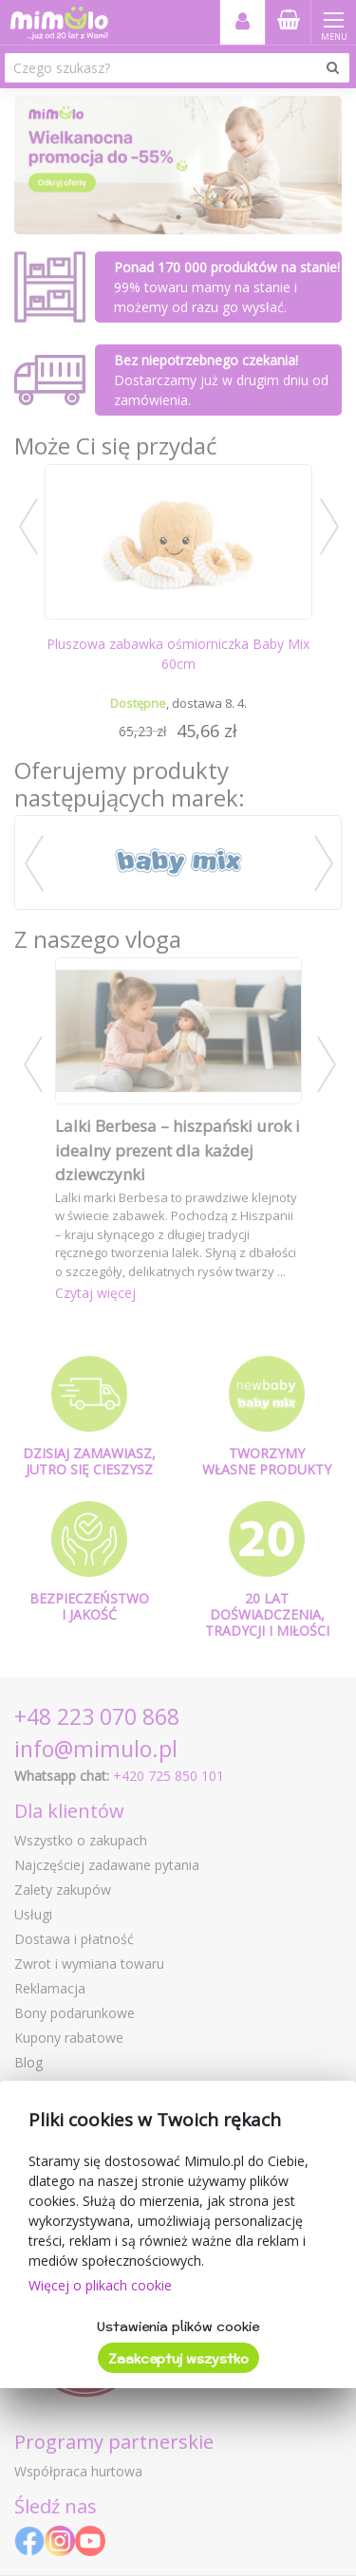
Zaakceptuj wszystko (178, 2358)
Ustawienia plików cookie (178, 2326)
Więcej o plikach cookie (100, 2285)
